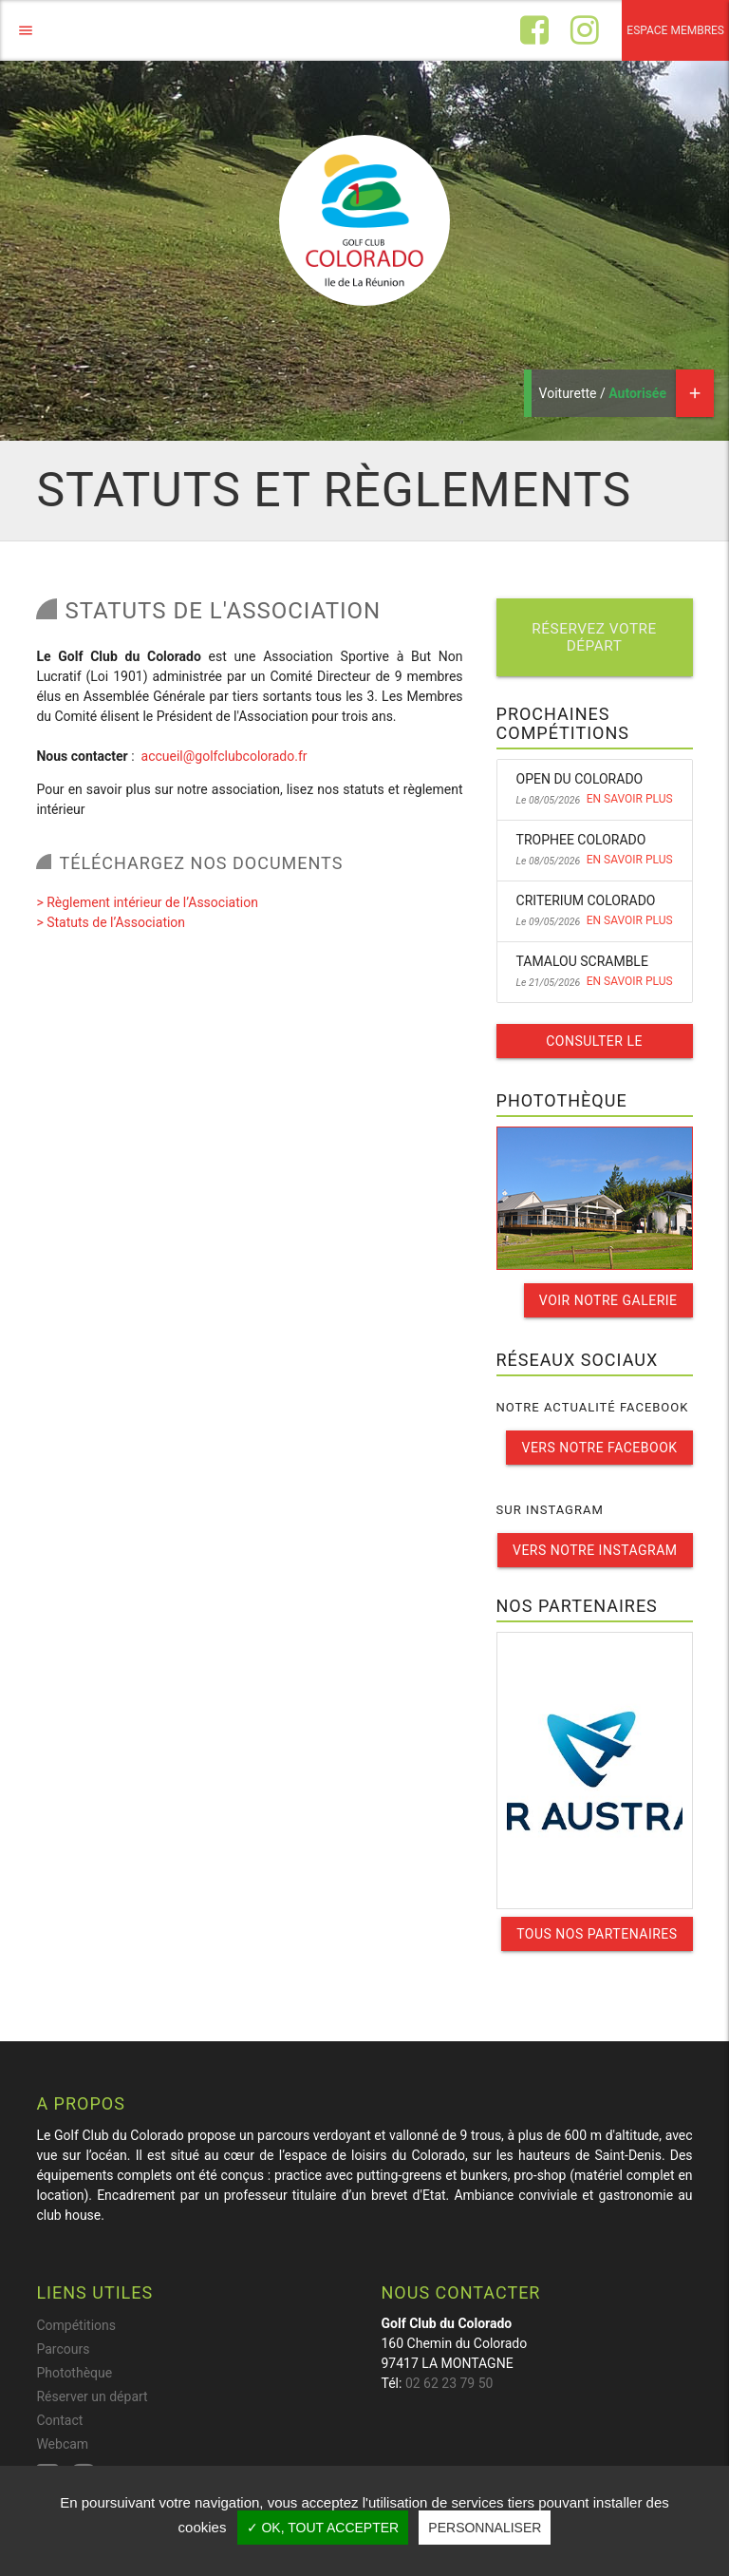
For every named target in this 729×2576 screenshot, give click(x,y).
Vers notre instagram (595, 1550)
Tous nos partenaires (596, 1933)
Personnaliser (484, 2527)
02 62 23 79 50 (449, 2383)
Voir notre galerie (608, 1300)
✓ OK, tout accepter (323, 2527)
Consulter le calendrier (594, 1045)
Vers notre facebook (599, 1447)
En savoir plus (630, 798)
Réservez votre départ (594, 637)
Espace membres (675, 30)
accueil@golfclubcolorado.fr (224, 756)
